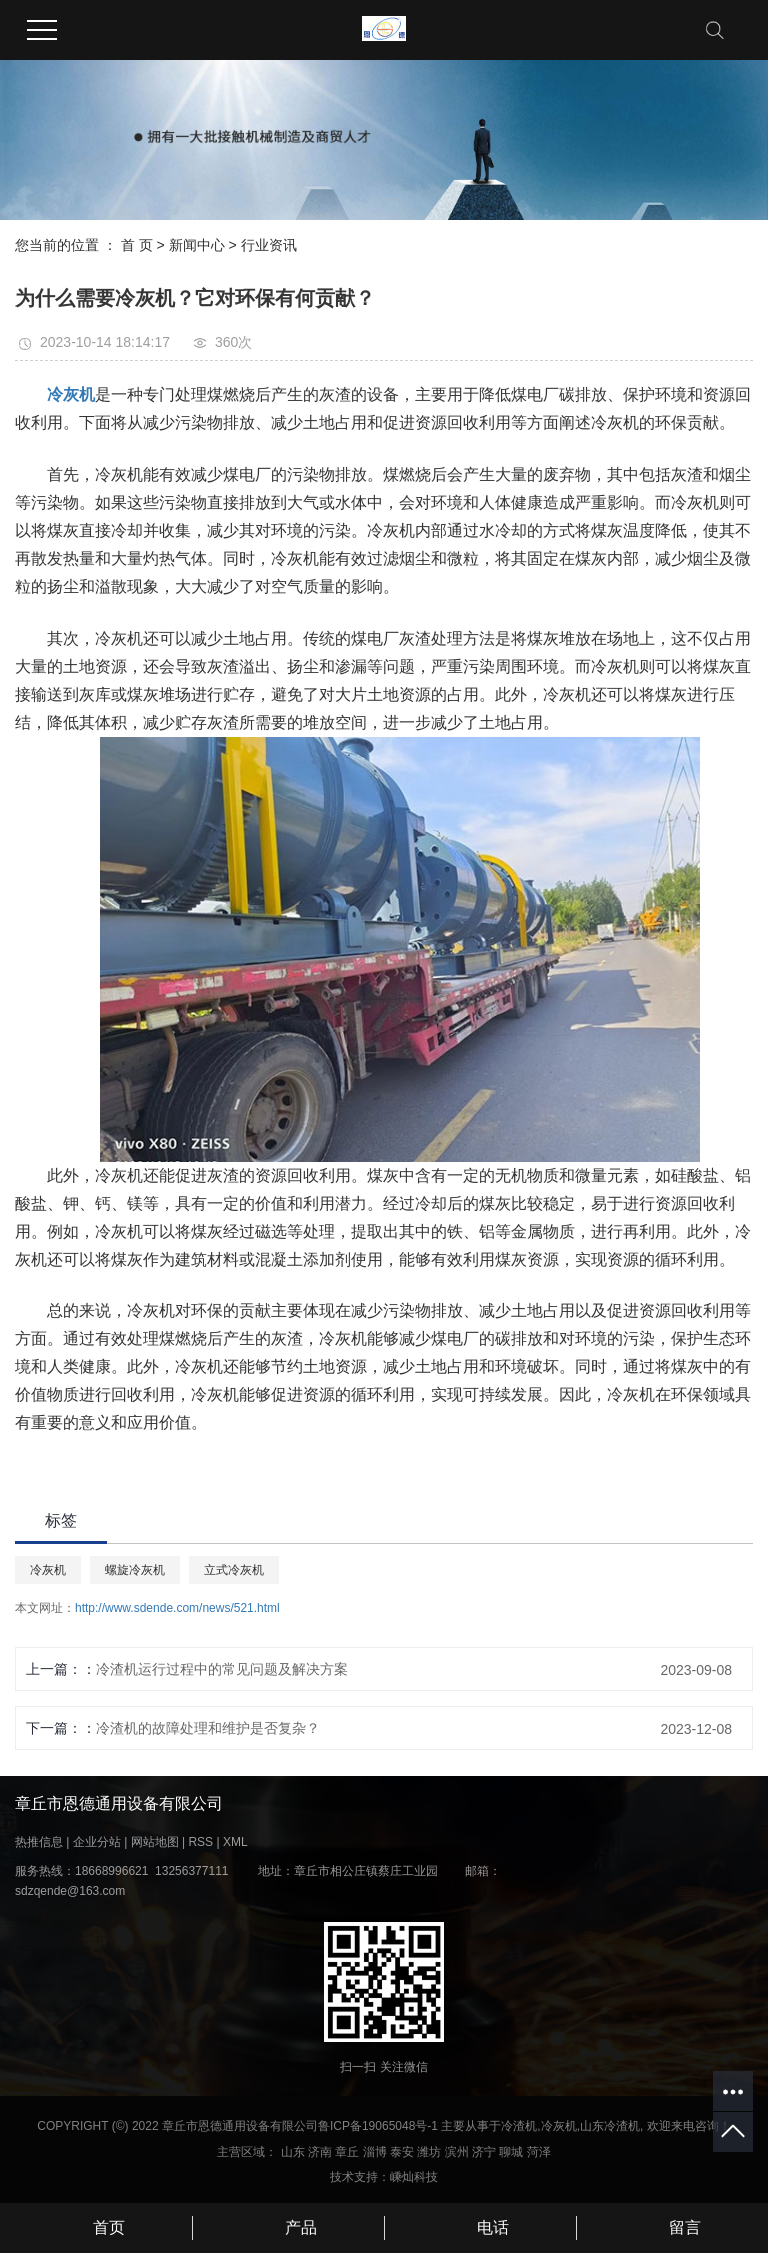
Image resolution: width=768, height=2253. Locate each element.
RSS (200, 1842)
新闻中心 (197, 245)
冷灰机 (48, 1570)
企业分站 (97, 1842)
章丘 (347, 2152)
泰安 (402, 2152)
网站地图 (155, 1842)
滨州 (457, 2152)
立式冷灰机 (234, 1570)
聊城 (511, 2152)
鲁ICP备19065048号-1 (378, 2126)
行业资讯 (269, 245)
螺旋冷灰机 (135, 1570)
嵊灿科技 (414, 2177)
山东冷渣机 (610, 2126)
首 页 (137, 245)
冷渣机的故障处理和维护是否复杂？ (208, 1728)
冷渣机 (519, 2126)
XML (235, 1842)
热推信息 (39, 1842)
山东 (293, 2152)
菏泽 (539, 2152)
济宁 (484, 2152)
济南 (320, 2152)
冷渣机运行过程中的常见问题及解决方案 (222, 1669)
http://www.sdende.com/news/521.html (177, 1608)
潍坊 (429, 2152)
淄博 (375, 2152)
